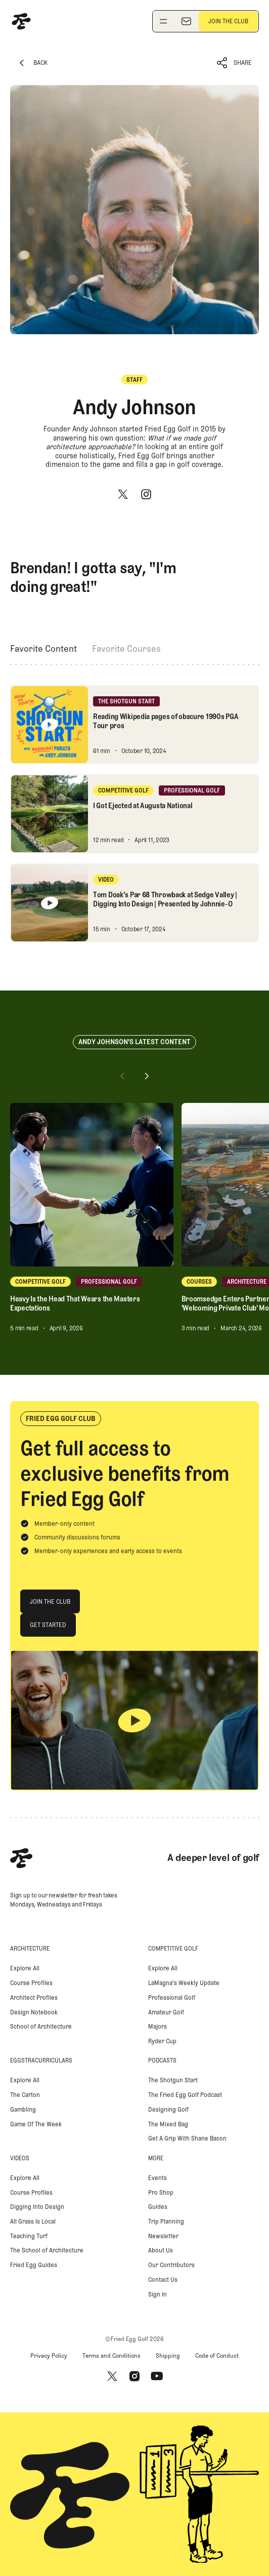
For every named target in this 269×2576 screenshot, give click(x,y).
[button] (234, 63)
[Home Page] (21, 21)
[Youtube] (157, 2376)
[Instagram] (146, 494)
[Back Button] (32, 63)
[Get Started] (48, 1625)
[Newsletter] (186, 21)
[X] (122, 494)
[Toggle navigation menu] (163, 21)
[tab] (43, 649)
